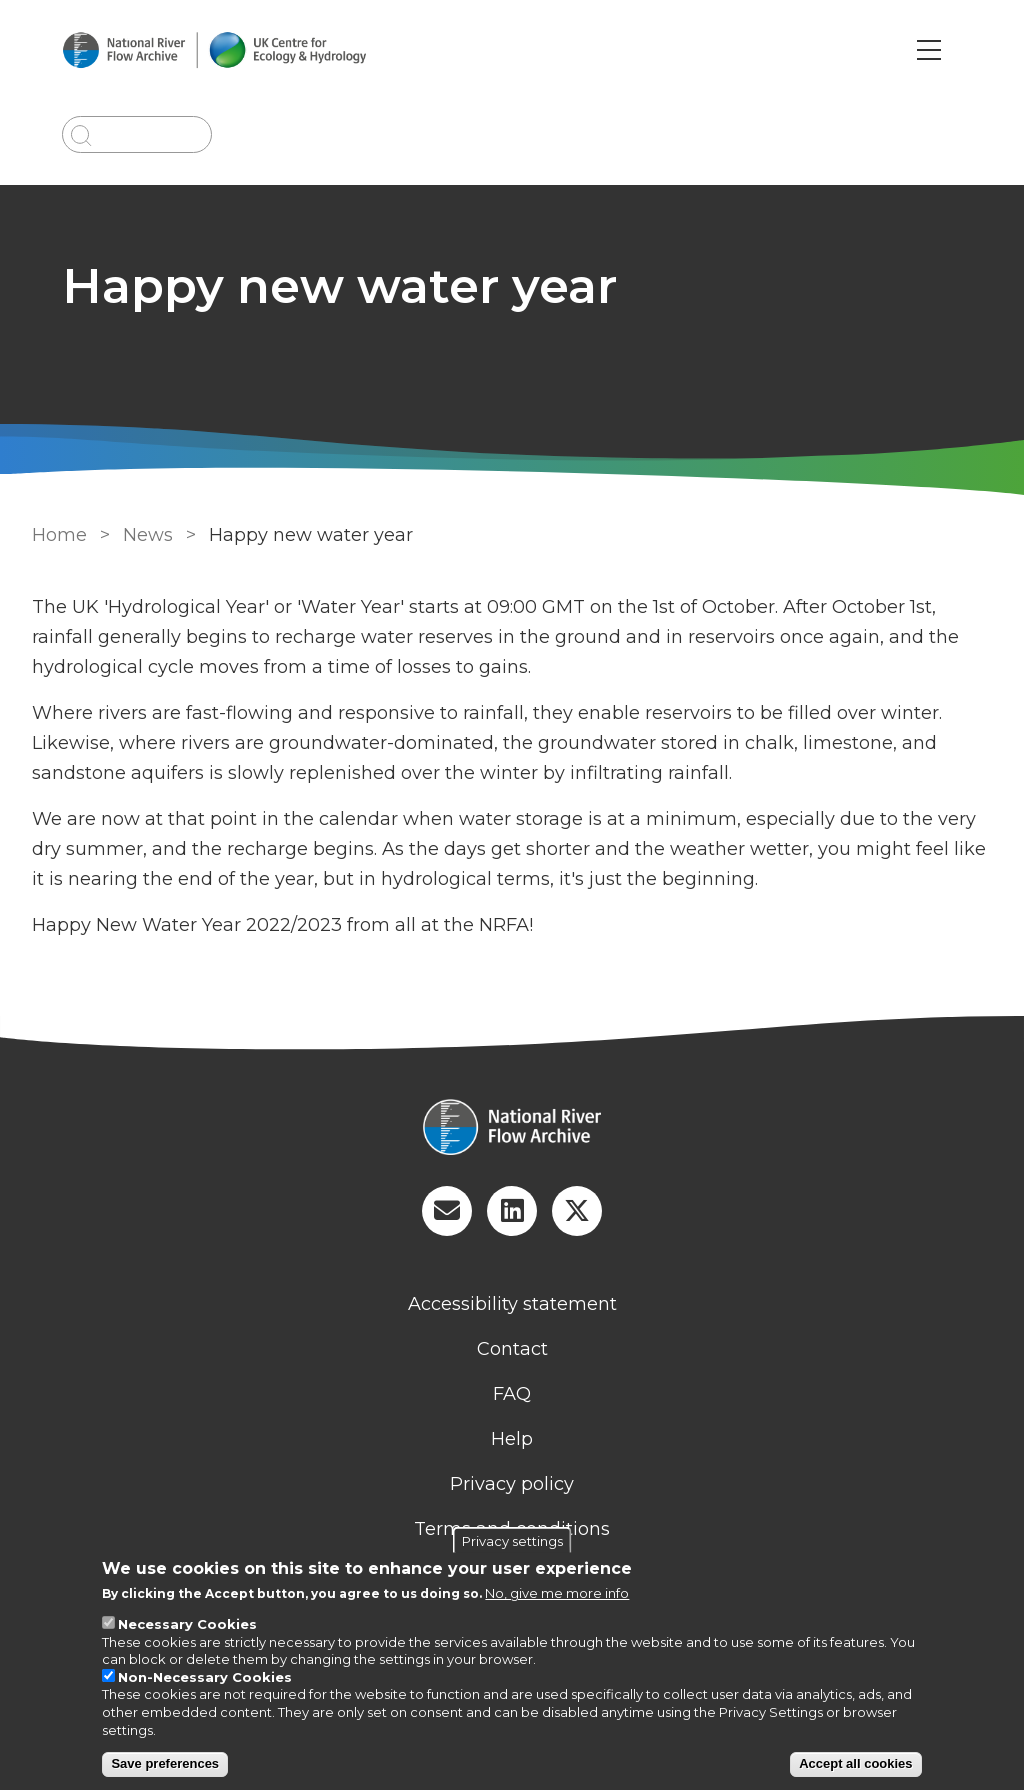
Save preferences (165, 1763)
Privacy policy (512, 1484)
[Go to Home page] (214, 50)
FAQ (512, 1394)
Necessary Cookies (187, 1624)
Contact (512, 1349)
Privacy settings (512, 1541)
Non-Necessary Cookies (205, 1677)
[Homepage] (512, 1129)
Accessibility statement (512, 1304)
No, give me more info (557, 1593)
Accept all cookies (855, 1763)
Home (59, 535)
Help (512, 1439)
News (148, 535)
